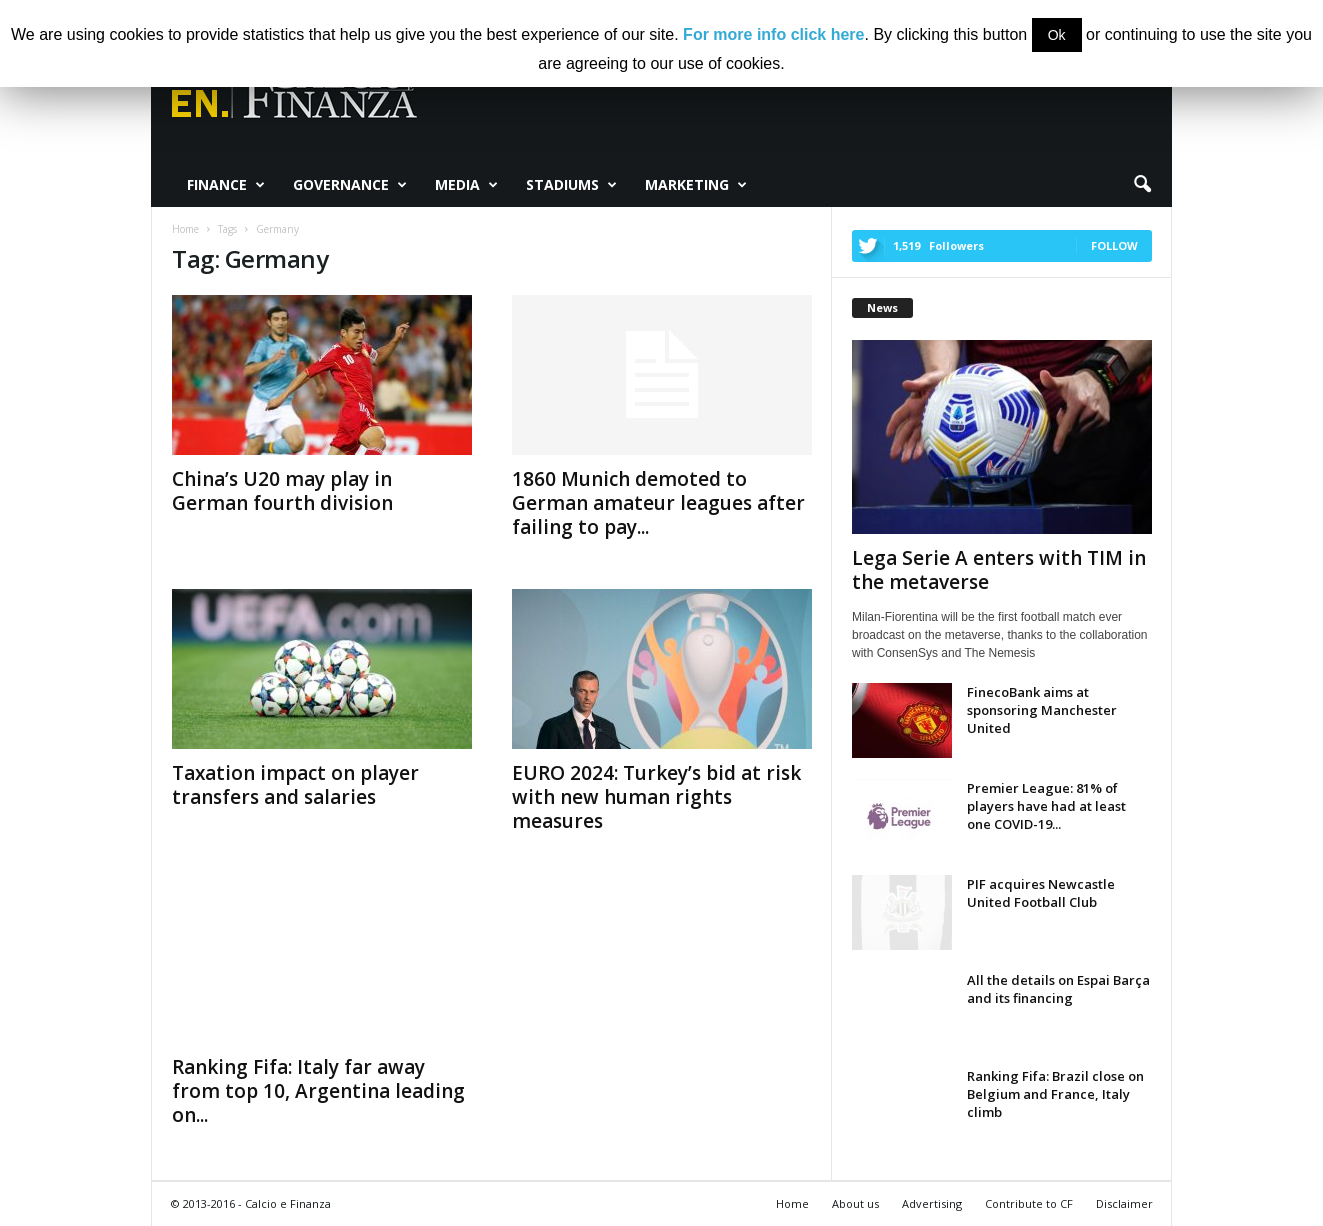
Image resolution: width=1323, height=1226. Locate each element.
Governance (350, 185)
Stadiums (571, 185)
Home (792, 1203)
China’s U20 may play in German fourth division (282, 491)
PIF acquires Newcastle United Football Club (1041, 893)
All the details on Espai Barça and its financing (1058, 989)
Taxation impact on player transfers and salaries (295, 785)
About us (855, 1203)
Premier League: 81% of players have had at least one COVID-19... (1046, 806)
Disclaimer (1124, 1203)
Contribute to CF (1029, 1203)
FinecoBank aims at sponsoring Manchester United (1042, 710)
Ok (1057, 35)
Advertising (932, 1203)
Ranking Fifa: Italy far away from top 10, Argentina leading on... (318, 1091)
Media (466, 185)
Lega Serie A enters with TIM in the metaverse (999, 570)
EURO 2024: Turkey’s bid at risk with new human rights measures (656, 797)
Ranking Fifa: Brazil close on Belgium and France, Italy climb (1055, 1094)
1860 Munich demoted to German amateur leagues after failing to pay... (658, 503)
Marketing (696, 185)
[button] (1142, 185)
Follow (1114, 245)
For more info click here (773, 34)
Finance (226, 185)
